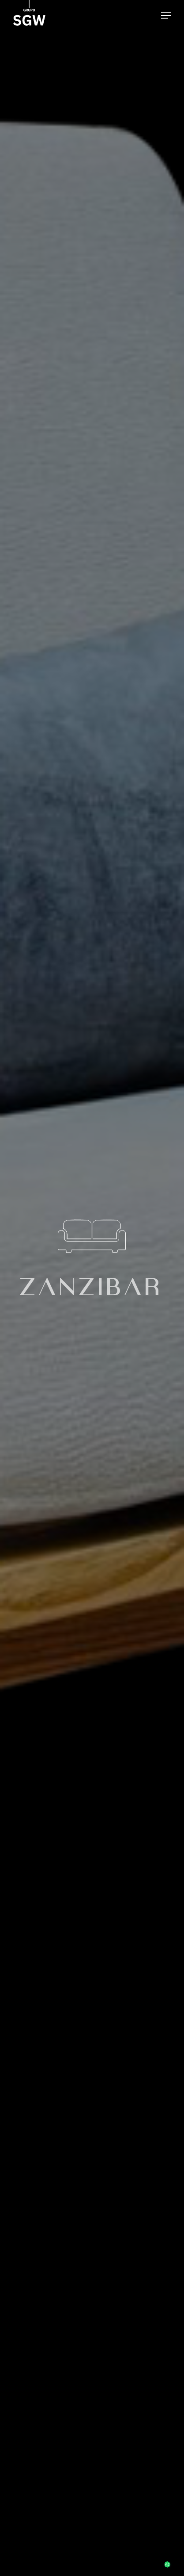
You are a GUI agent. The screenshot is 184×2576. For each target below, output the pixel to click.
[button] (166, 15)
